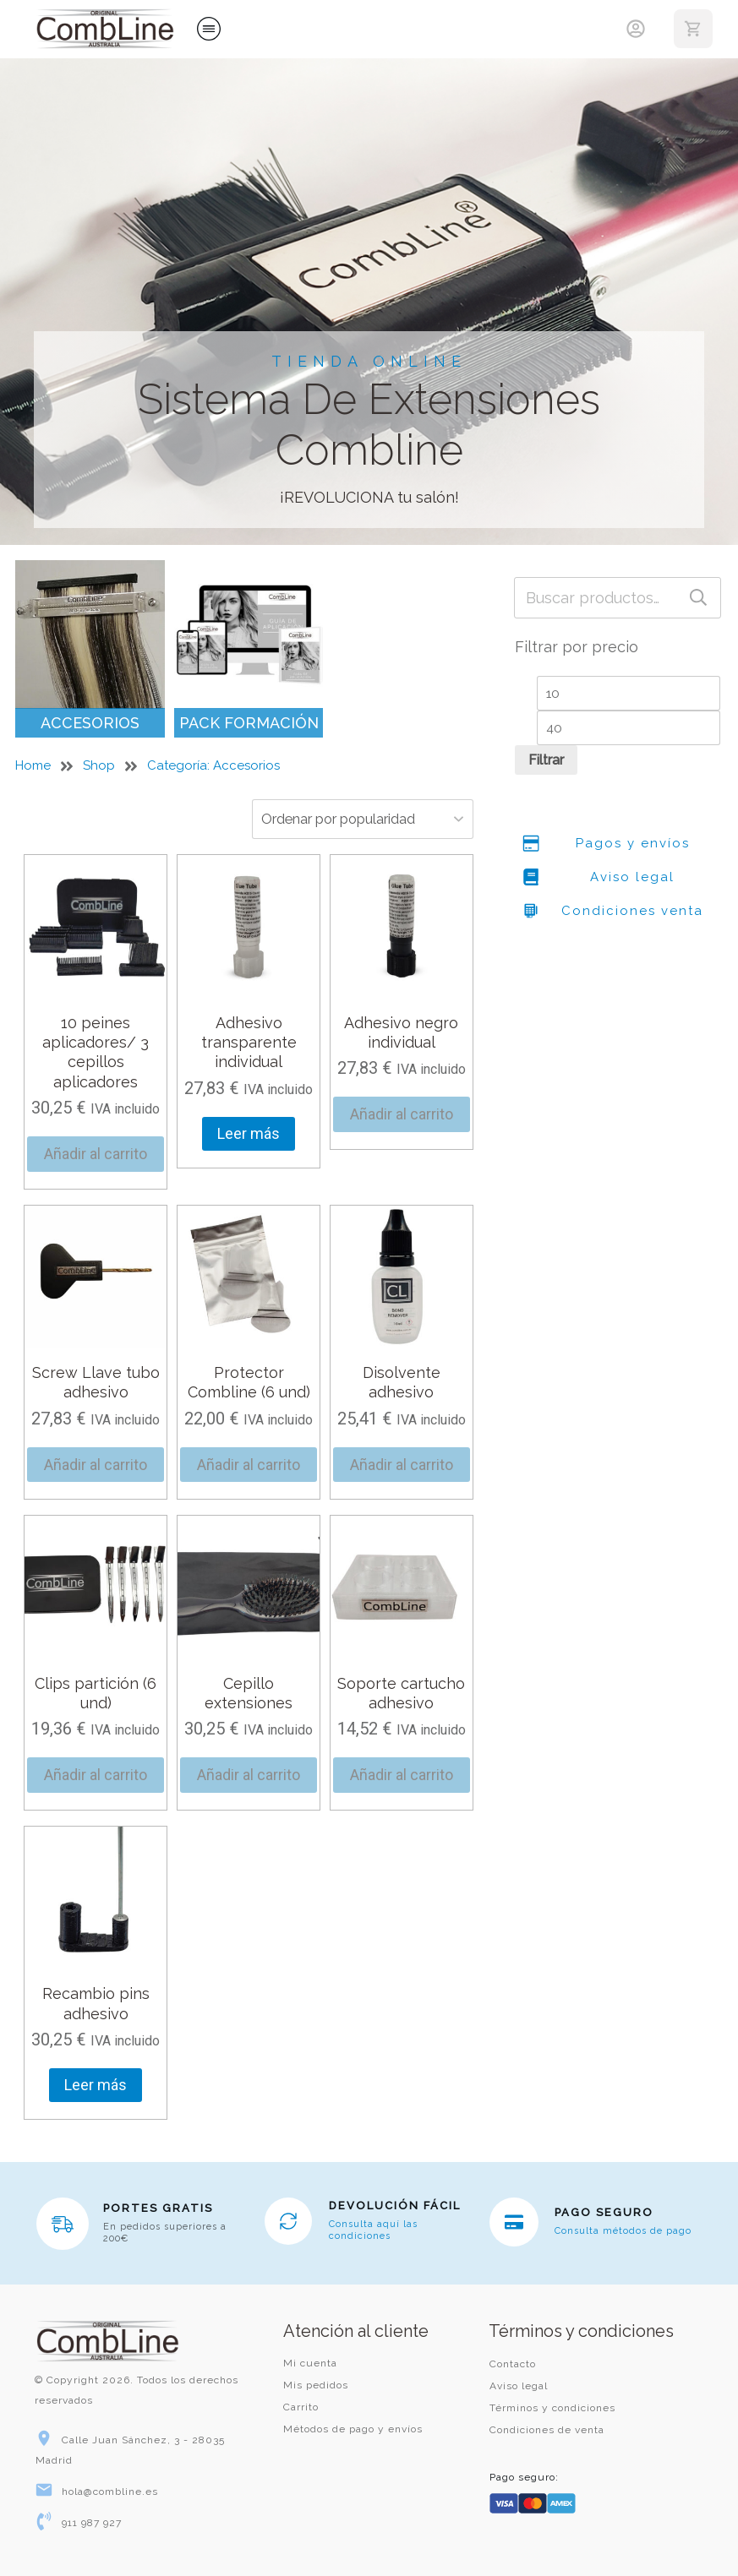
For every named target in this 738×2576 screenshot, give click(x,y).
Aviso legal (518, 2386)
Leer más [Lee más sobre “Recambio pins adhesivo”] (95, 2085)
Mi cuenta (310, 2363)
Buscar (698, 598)
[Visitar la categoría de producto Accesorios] (90, 649)
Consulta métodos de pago (623, 2230)
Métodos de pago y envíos (353, 2429)
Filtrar (546, 760)
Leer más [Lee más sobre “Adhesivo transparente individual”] (248, 1133)
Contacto (512, 2364)
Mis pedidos (315, 2385)
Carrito (301, 2407)
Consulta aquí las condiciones (373, 2230)
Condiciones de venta (546, 2430)
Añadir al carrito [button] (95, 1154)
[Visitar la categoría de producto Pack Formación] (249, 649)
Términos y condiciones (552, 2408)
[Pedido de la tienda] (346, 819)
